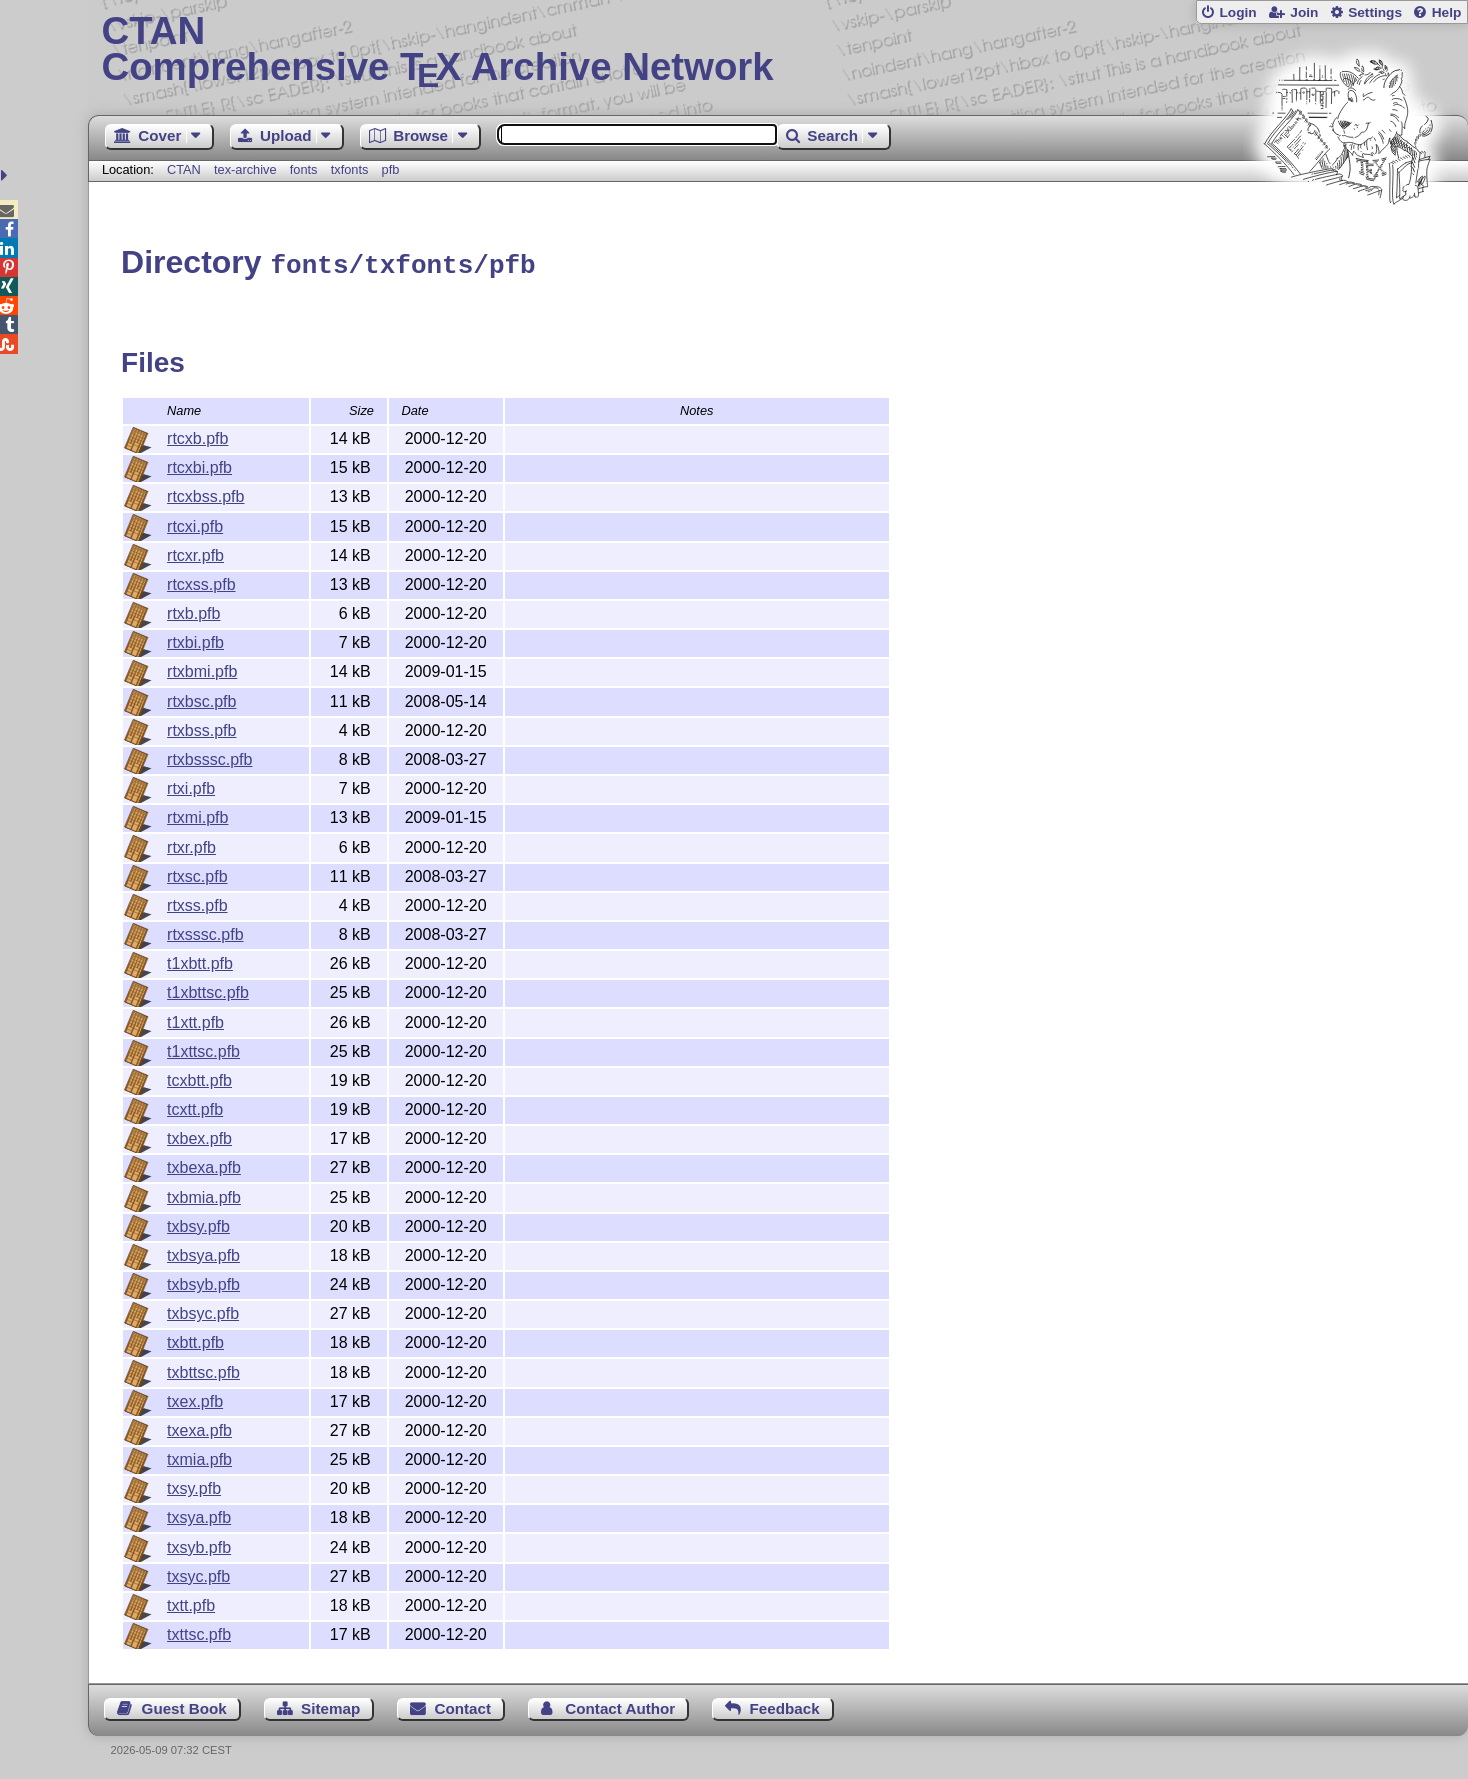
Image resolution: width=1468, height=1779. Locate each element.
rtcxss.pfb (201, 581)
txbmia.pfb (204, 1194)
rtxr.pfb (191, 844)
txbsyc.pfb (203, 1310)
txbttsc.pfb (203, 1369)
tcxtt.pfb (195, 1106)
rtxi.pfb (191, 785)
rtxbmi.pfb (202, 668)
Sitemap (330, 1705)
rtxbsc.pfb (201, 698)
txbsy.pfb (198, 1223)
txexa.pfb (199, 1427)
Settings (1375, 12)
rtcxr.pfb (195, 552)
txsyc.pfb (198, 1573)
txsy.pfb (194, 1485)
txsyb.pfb (199, 1544)
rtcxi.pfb (195, 523)
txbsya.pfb (203, 1252)
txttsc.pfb (199, 1631)
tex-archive (245, 169)
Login (1237, 12)
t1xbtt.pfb (200, 960)
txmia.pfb (199, 1456)
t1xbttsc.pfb (208, 989)
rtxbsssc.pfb (209, 756)
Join (1304, 12)
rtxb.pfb (193, 610)
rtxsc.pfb (197, 873)
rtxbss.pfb (201, 727)
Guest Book (184, 1705)
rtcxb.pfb (197, 435)
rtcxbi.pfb (199, 464)
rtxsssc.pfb (205, 931)
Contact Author (620, 1705)
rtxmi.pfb (197, 814)
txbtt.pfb (195, 1339)
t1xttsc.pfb (203, 1048)
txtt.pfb (191, 1602)
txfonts (350, 169)
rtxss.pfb (197, 902)
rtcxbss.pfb (205, 493)
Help (1447, 12)
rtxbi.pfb (195, 639)
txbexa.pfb (204, 1164)
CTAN (184, 169)
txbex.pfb (199, 1135)
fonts (304, 169)
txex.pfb (195, 1398)
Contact (463, 1705)
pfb (391, 169)
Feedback (785, 1705)
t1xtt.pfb (195, 1019)
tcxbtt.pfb (199, 1077)
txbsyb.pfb (203, 1281)
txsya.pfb (199, 1514)
